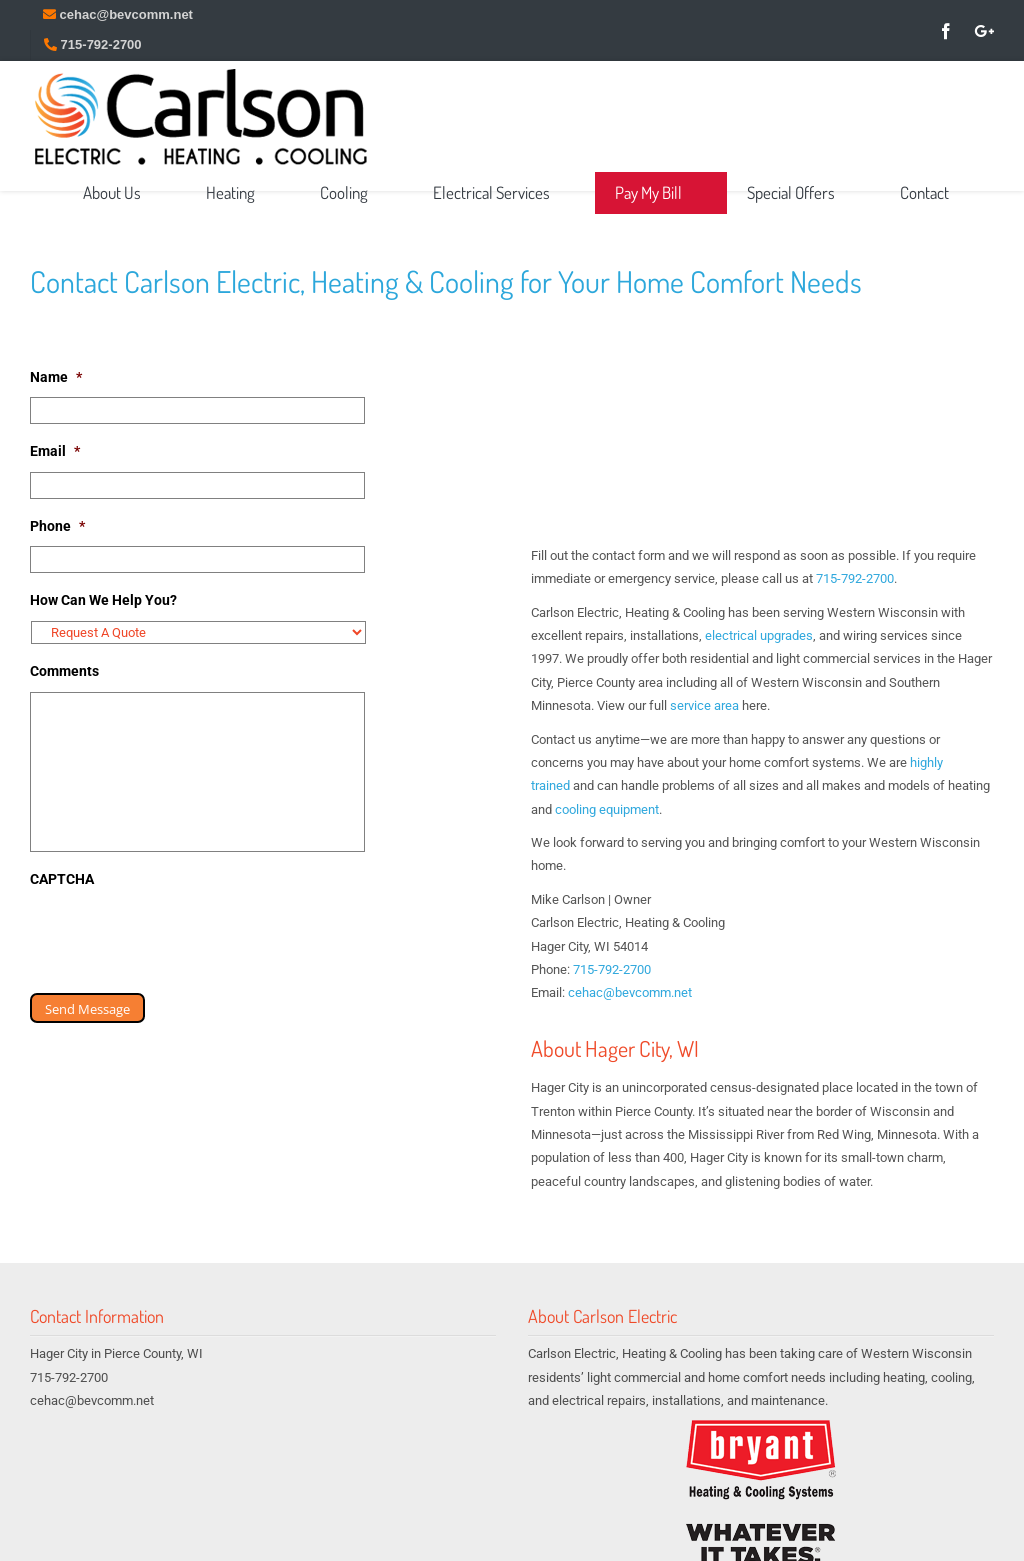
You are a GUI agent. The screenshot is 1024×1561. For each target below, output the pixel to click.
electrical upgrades (759, 635)
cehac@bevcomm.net (630, 992)
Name (56, 377)
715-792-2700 (855, 578)
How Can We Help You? (103, 600)
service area (704, 705)
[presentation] (182, 938)
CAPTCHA (62, 879)
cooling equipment (607, 809)
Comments (64, 671)
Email (55, 451)
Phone (57, 526)
